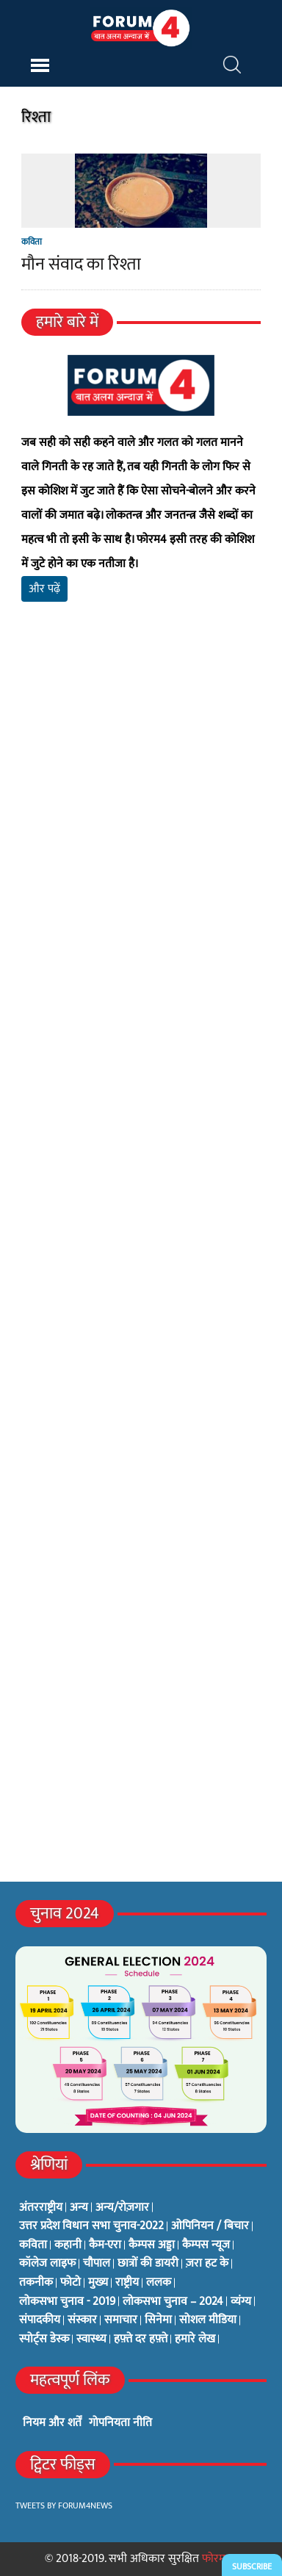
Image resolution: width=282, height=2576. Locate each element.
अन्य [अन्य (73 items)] (79, 2207)
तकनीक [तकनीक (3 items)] (36, 2282)
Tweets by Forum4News (63, 2505)
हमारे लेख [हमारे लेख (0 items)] (195, 2339)
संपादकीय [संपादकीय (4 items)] (39, 2320)
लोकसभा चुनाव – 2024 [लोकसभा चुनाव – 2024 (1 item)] (173, 2301)
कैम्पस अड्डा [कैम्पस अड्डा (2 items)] (152, 2245)
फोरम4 (217, 2559)
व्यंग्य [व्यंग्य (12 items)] (241, 2301)
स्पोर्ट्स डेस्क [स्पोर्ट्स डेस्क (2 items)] (44, 2339)
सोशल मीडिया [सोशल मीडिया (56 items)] (207, 2320)
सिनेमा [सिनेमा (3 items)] (158, 2320)
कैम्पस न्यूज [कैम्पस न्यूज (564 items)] (206, 2245)
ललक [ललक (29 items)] (158, 2282)
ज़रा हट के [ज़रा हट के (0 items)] (207, 2263)
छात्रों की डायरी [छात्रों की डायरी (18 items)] (148, 2263)
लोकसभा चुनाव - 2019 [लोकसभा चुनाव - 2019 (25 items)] (67, 2301)
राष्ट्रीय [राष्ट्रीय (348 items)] (127, 2282)
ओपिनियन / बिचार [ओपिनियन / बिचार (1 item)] (210, 2226)
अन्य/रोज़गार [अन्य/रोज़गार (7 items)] (122, 2207)
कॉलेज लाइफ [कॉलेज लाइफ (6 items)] (47, 2263)
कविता (31, 241)
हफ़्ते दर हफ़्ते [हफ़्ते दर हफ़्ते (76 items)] (140, 2339)
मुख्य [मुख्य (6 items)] (98, 2282)
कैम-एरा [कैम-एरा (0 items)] (105, 2245)
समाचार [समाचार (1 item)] (120, 2320)
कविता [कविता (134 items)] (33, 2245)
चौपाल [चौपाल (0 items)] (96, 2263)
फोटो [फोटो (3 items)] (70, 2282)
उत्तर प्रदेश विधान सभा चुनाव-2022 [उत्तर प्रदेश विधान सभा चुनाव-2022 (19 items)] (91, 2226)
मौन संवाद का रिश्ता (81, 264)
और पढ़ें (44, 589)
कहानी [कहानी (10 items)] (68, 2245)
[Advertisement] (141, 825)
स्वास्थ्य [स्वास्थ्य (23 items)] (91, 2339)
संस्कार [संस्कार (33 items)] (82, 2320)
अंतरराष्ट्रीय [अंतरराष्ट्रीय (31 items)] (40, 2207)
